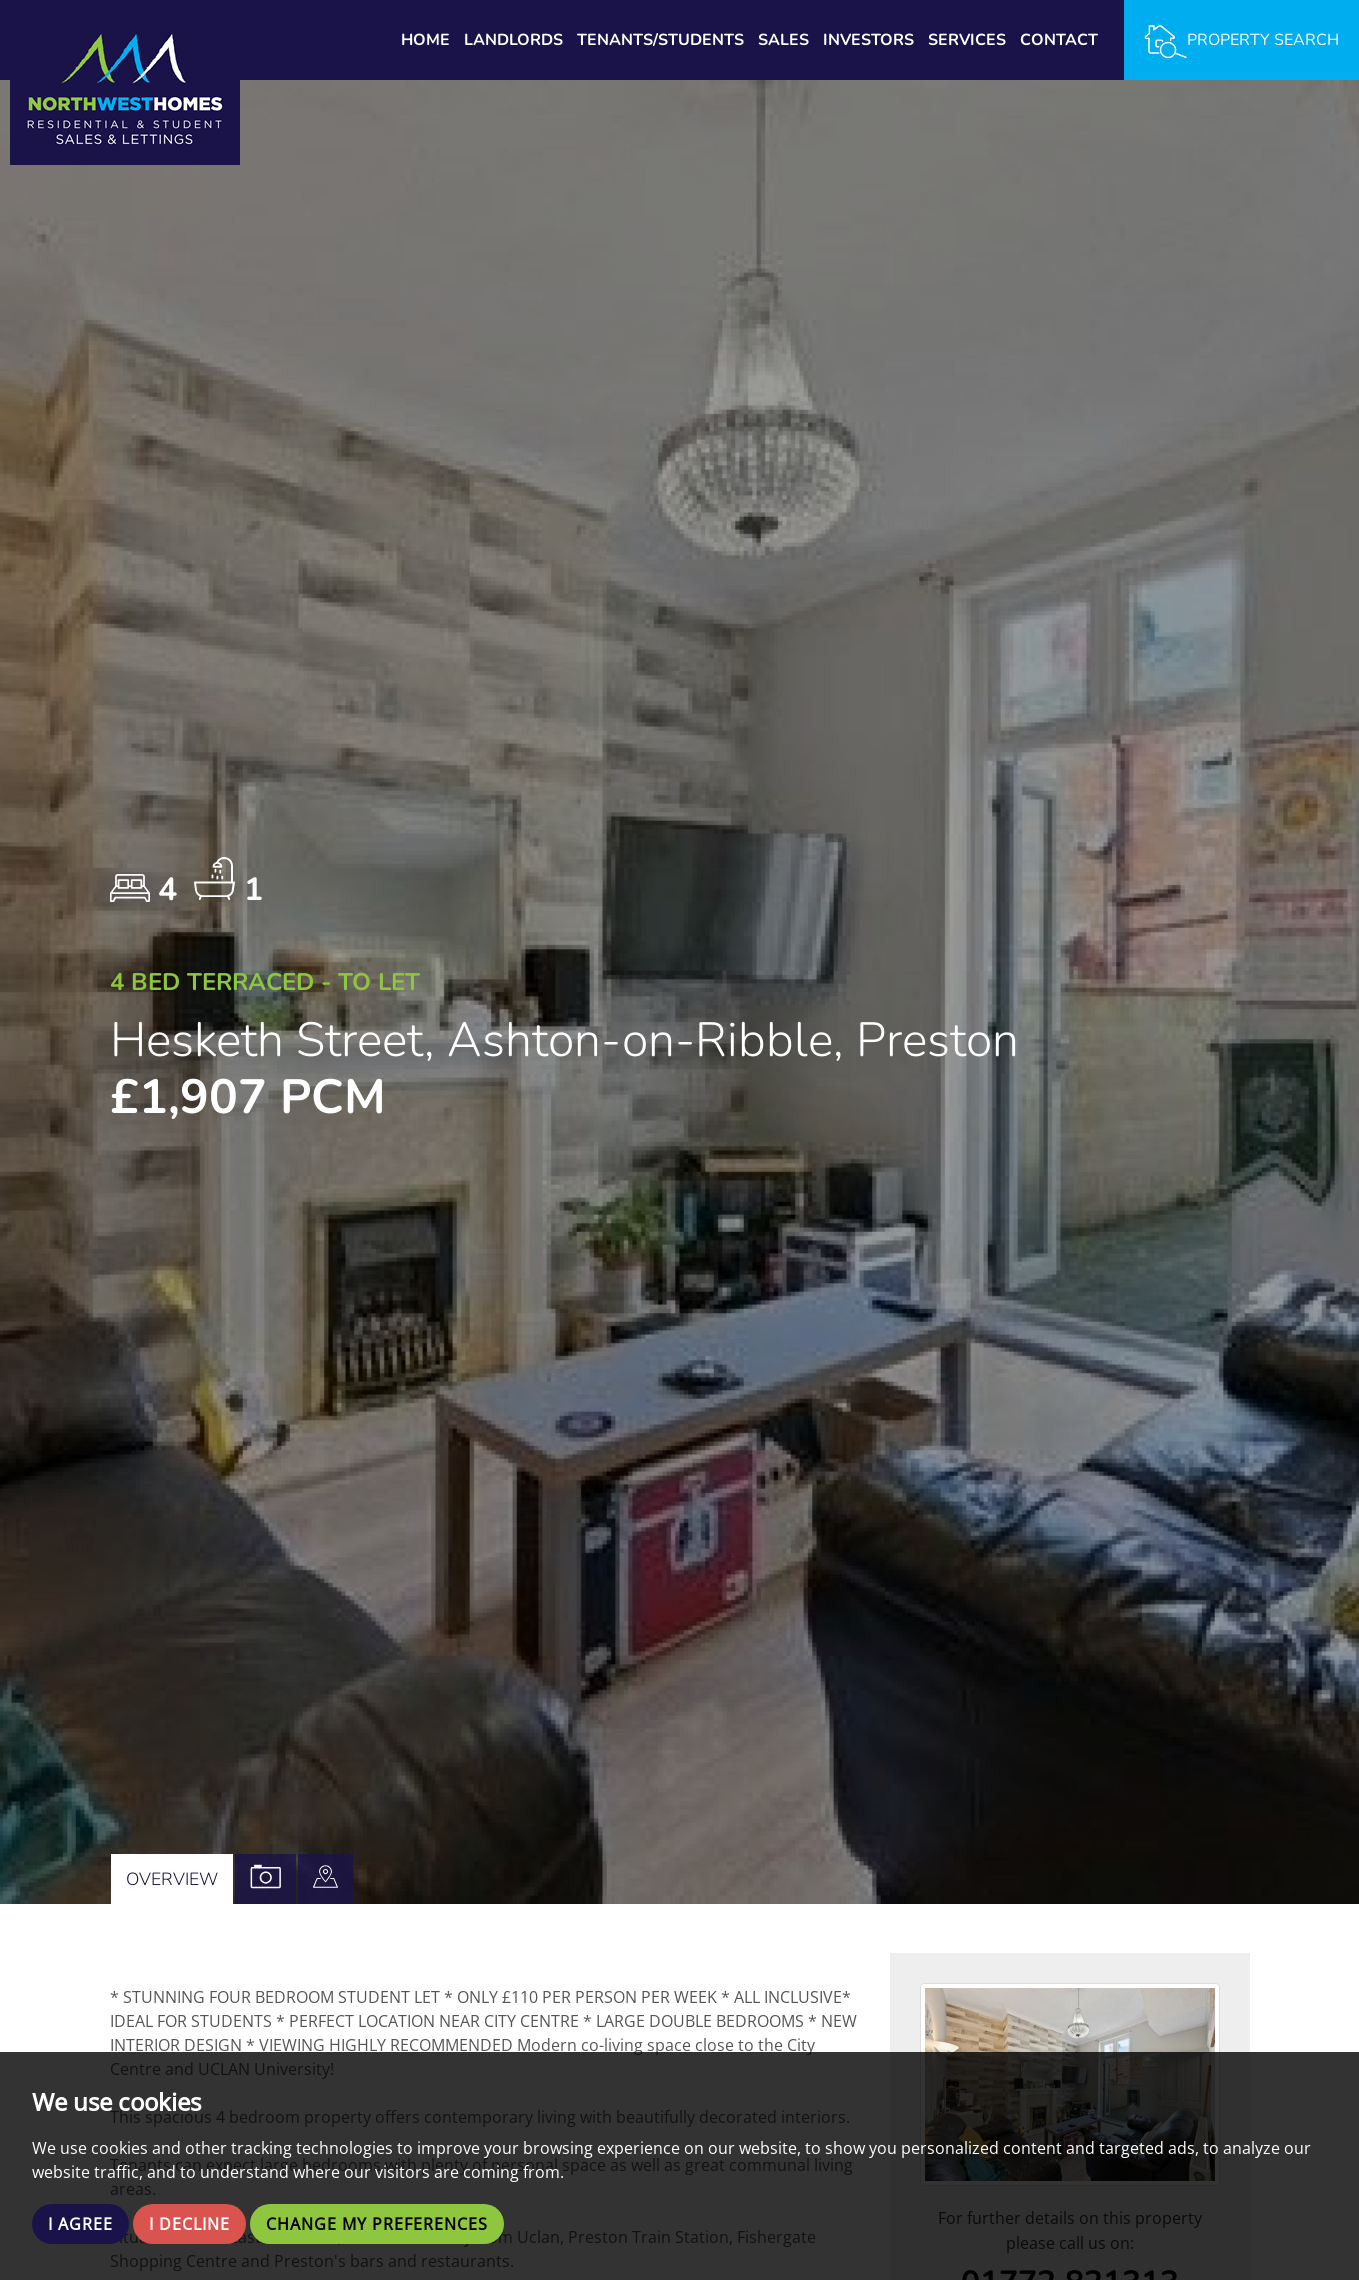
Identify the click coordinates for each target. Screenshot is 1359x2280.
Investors (868, 40)
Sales (783, 40)
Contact (1059, 40)
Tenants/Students (660, 40)
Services (967, 40)
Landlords (513, 40)
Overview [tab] (172, 1879)
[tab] (325, 1879)
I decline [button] (189, 2224)
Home (425, 40)
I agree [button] (80, 2224)
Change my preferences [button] (377, 2224)
